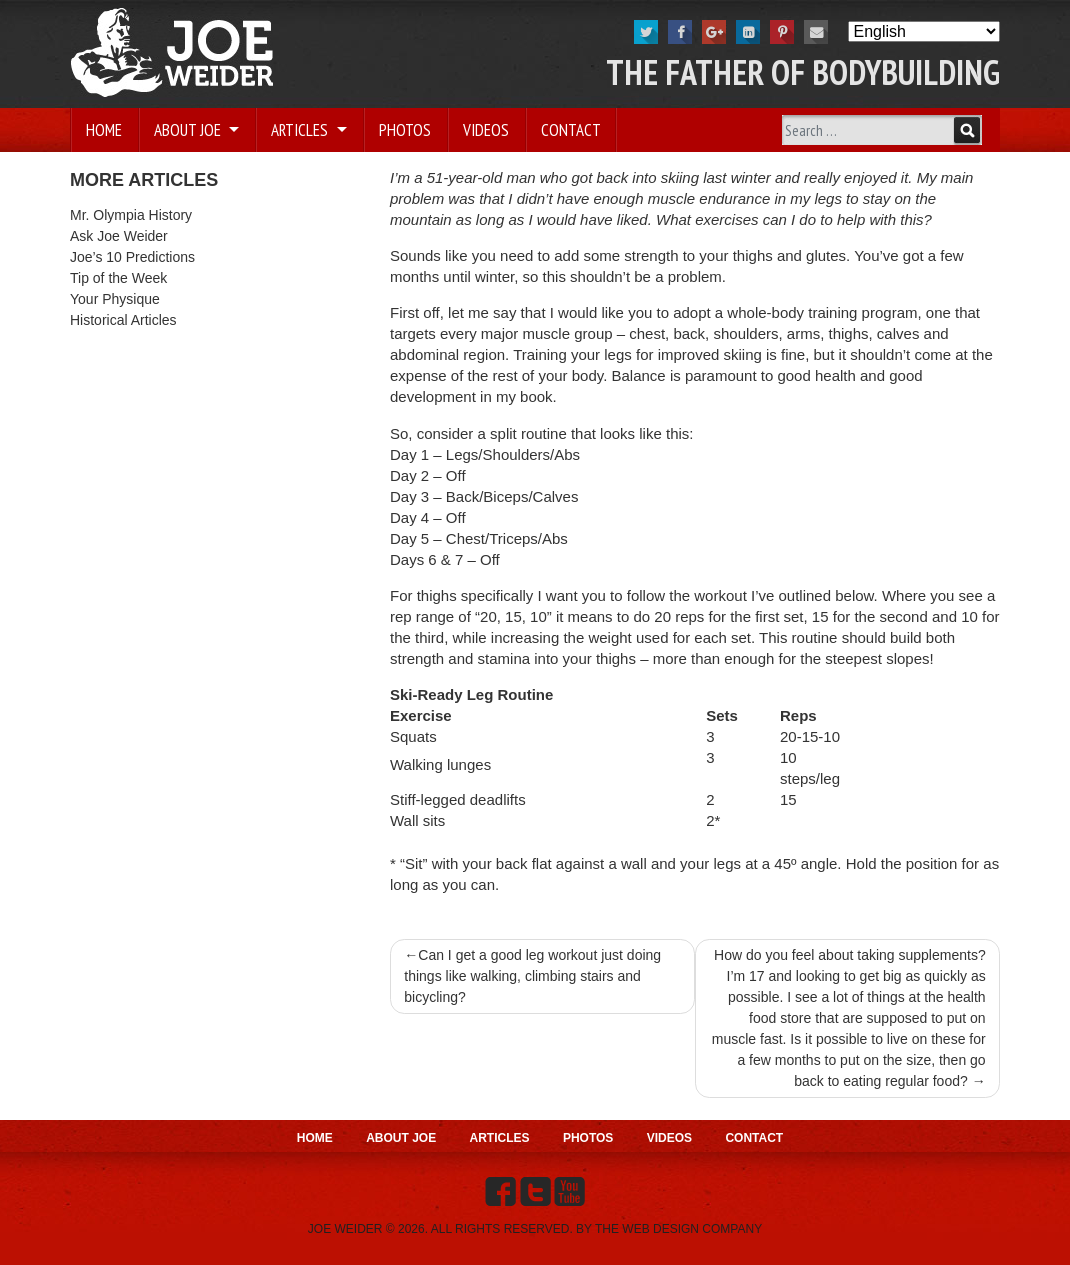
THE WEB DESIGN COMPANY (678, 1229)
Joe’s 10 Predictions (132, 257)
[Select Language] (924, 31)
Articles (301, 130)
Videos (486, 130)
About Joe (189, 130)
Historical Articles (123, 320)
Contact (571, 130)
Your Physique (115, 299)
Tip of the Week (118, 278)
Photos (405, 130)
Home (104, 130)
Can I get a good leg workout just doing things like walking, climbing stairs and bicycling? (532, 976)
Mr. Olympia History (131, 215)
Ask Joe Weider (119, 236)
